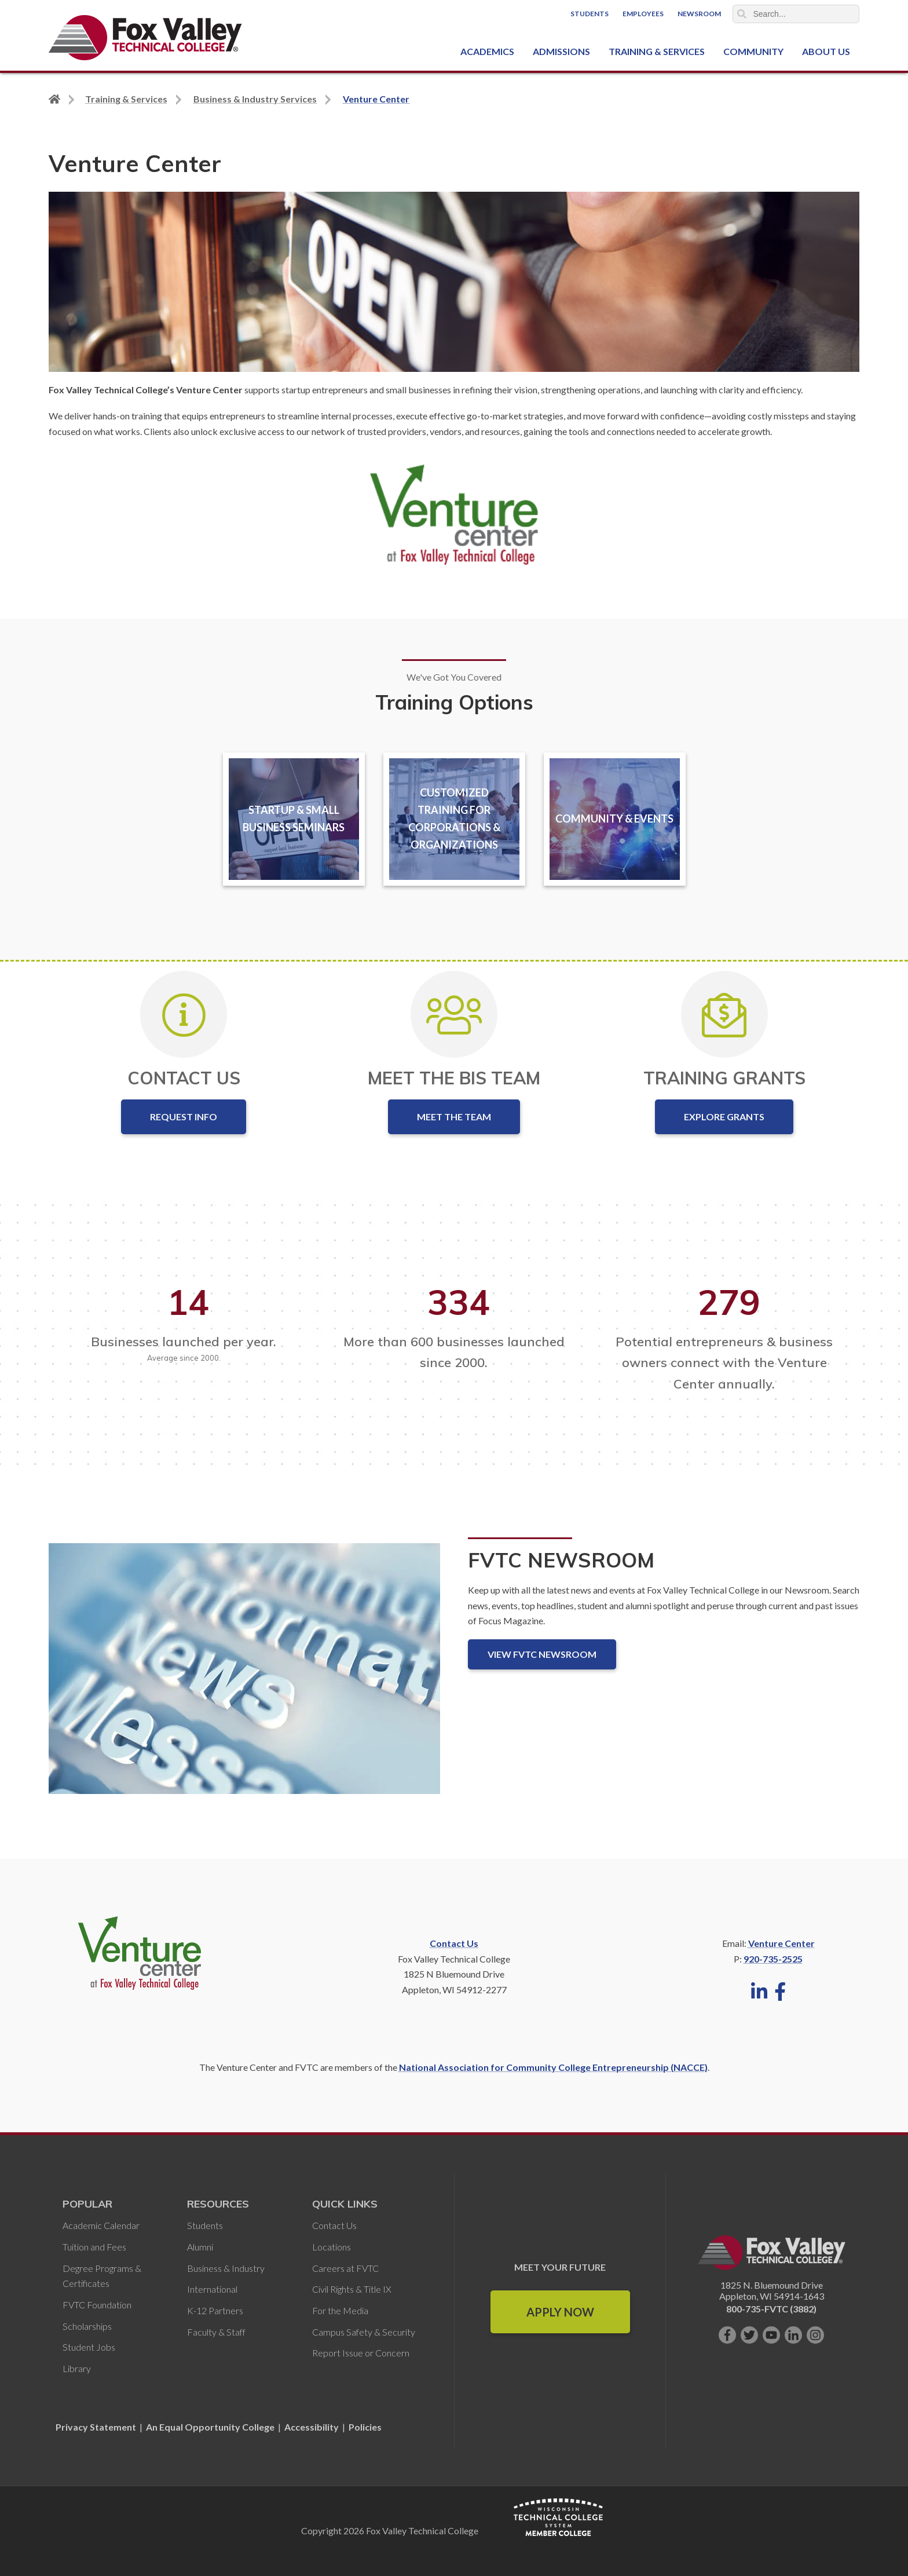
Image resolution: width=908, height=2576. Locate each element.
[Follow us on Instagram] (815, 2335)
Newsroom (699, 13)
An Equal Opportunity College (210, 2426)
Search (742, 14)
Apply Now (560, 2312)
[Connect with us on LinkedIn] (793, 2335)
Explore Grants (724, 1116)
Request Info (183, 1116)
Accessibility (311, 2426)
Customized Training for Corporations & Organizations (454, 818)
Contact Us (454, 1943)
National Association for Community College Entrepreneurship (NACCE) (553, 2067)
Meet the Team (454, 1116)
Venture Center (781, 1943)
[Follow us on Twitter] (749, 2335)
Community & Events (614, 818)
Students (589, 13)
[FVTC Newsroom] (244, 1678)
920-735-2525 (773, 1958)
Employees (643, 13)
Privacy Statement (97, 2426)
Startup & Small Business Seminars (294, 818)
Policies (365, 2426)
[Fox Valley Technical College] (146, 37)
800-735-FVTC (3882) (771, 2308)
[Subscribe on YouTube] (771, 2335)
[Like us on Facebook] (727, 2335)
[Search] (796, 14)
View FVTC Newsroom (542, 1654)
